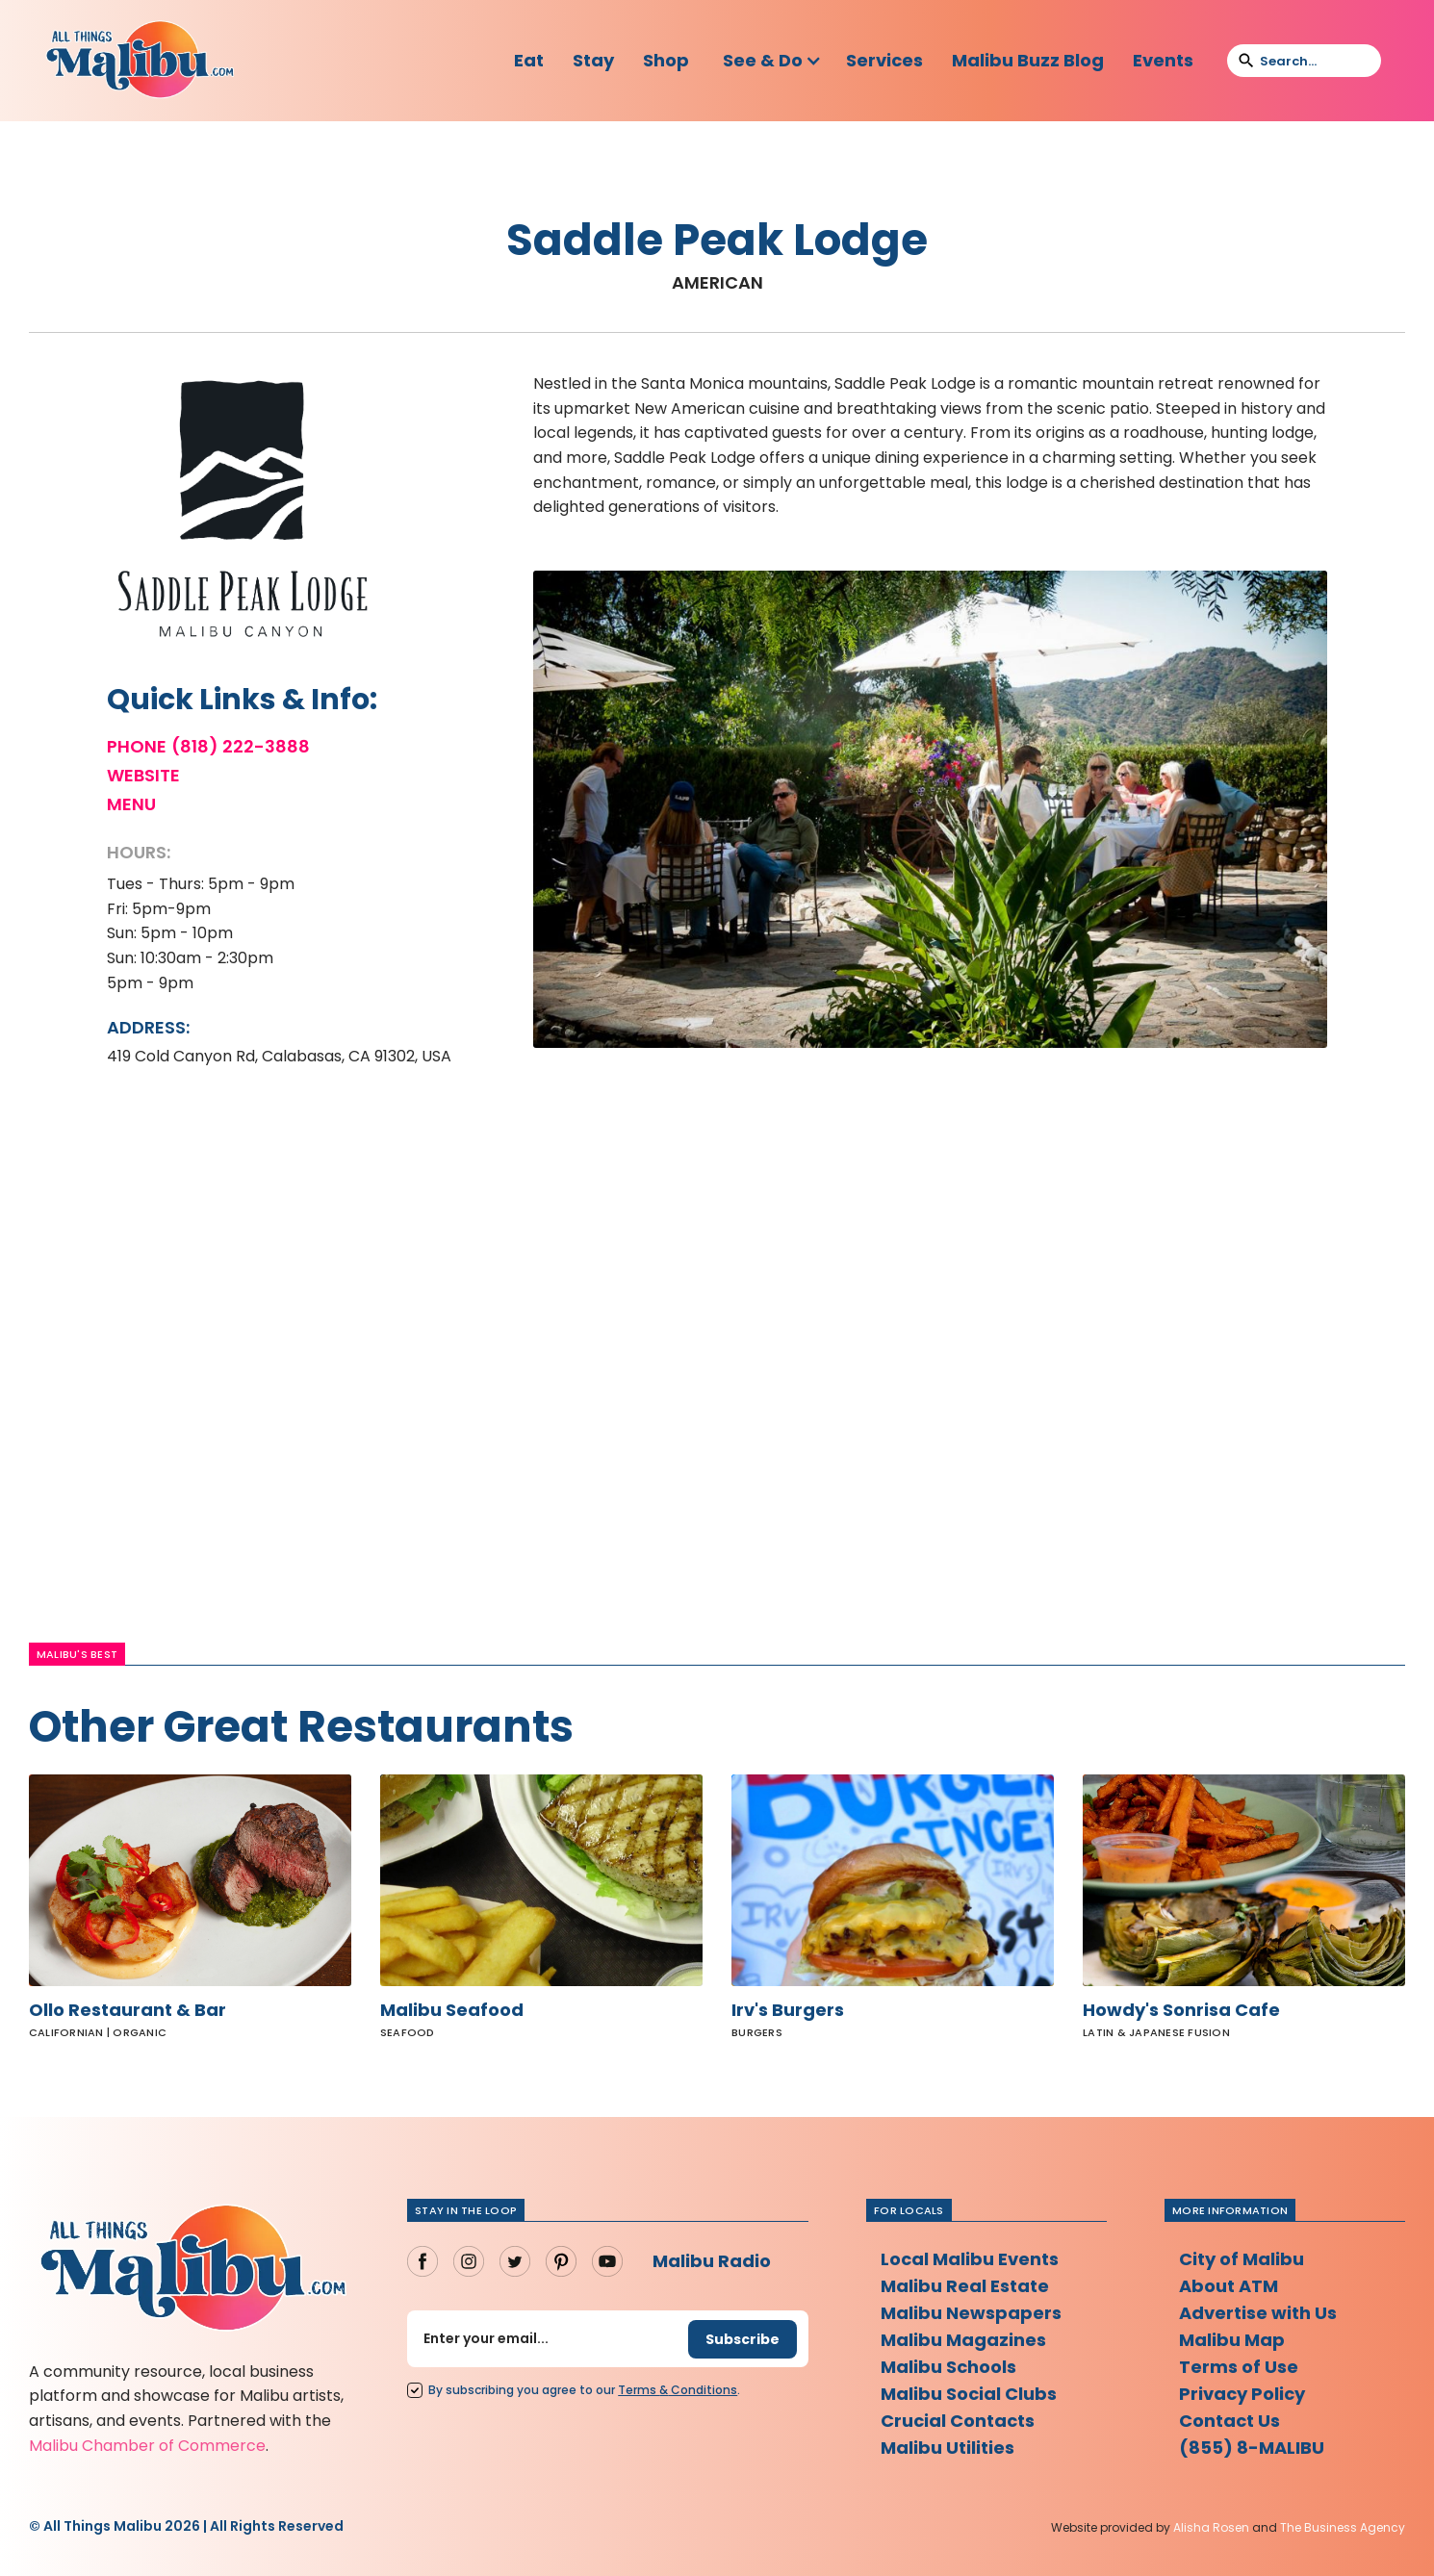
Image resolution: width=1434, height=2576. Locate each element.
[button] (772, 60)
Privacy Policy (1242, 2394)
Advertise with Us (1258, 2313)
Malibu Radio (712, 2261)
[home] (139, 60)
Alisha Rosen (1211, 2527)
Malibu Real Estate (965, 2286)
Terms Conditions (677, 2390)
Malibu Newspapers (971, 2313)
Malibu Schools (948, 2367)
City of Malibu (1241, 2259)
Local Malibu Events (970, 2259)
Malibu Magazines (963, 2340)
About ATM (1228, 2286)
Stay (593, 60)
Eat (529, 60)
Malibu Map (1232, 2340)
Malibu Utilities (947, 2448)
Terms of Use (1238, 2367)
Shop (666, 60)
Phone (136, 746)
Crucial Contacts (958, 2421)
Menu (131, 804)
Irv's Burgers (787, 2010)
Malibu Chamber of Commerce (147, 2446)
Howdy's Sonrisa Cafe (1181, 2010)
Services (884, 60)
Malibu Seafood (452, 2010)
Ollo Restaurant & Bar (127, 2010)
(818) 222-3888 (240, 746)
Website (143, 775)
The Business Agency (1342, 2527)
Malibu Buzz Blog (1028, 60)
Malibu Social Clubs (969, 2394)
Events (1163, 60)
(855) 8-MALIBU (1251, 2448)
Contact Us (1229, 2421)
